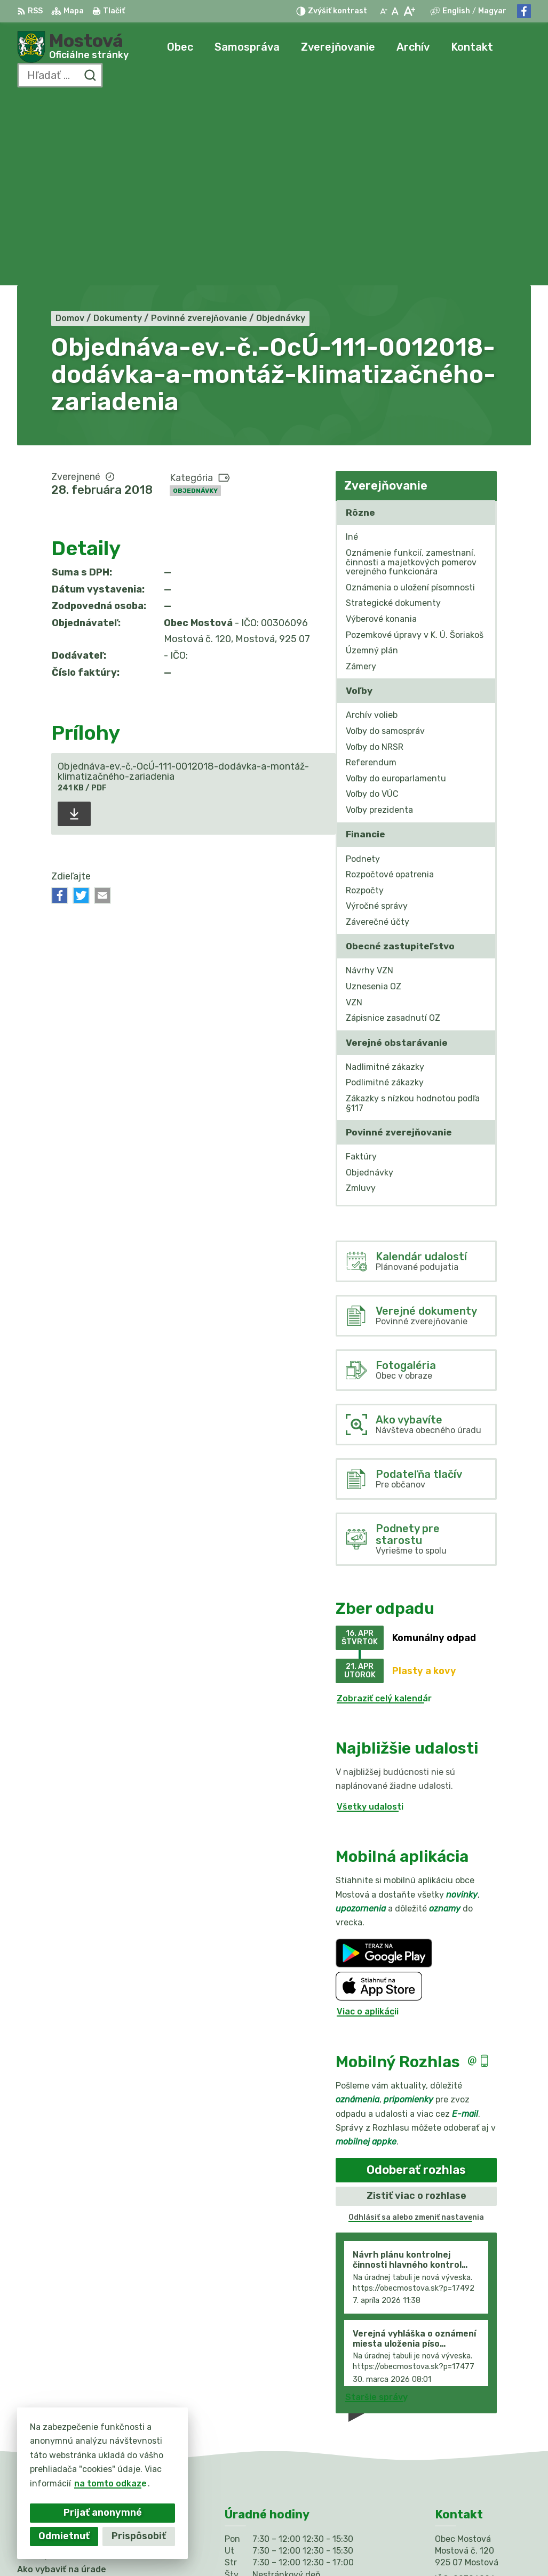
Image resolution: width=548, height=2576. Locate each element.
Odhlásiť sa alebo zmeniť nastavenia (416, 2028)
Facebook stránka (474, 2458)
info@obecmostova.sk (483, 2446)
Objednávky (195, 301)
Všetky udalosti (370, 1617)
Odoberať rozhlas (416, 1980)
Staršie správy (376, 2208)
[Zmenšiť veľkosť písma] (384, 11)
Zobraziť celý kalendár (384, 1509)
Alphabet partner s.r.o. (175, 2547)
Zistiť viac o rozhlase (416, 2006)
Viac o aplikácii (368, 1823)
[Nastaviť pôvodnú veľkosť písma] (395, 11)
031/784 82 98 (467, 2434)
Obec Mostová (332, 2547)
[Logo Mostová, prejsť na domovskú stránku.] (73, 47)
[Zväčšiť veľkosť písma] (409, 11)
